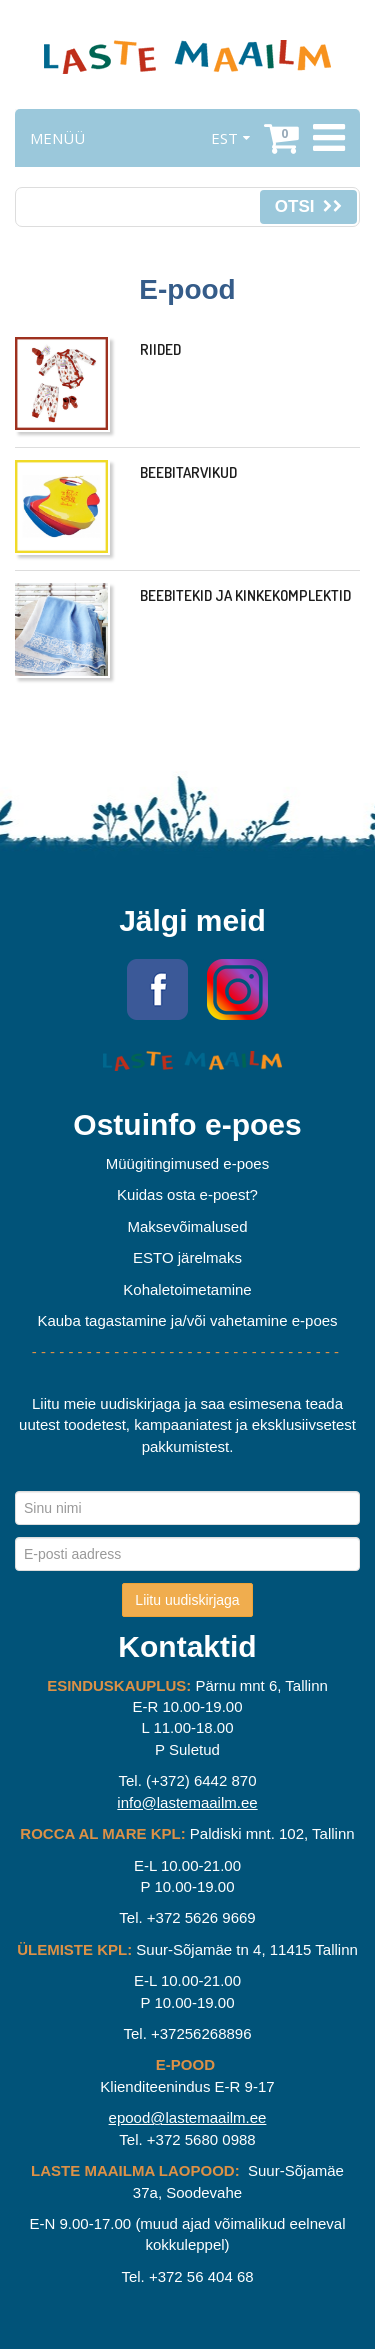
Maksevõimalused (187, 1226)
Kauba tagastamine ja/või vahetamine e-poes (187, 1320)
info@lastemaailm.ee (187, 1802)
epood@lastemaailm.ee (188, 2117)
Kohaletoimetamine (187, 1289)
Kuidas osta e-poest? (187, 1194)
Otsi (308, 206)
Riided (160, 349)
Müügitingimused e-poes (187, 1163)
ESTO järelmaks (187, 1257)
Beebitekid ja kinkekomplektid (245, 595)
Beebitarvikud (188, 472)
